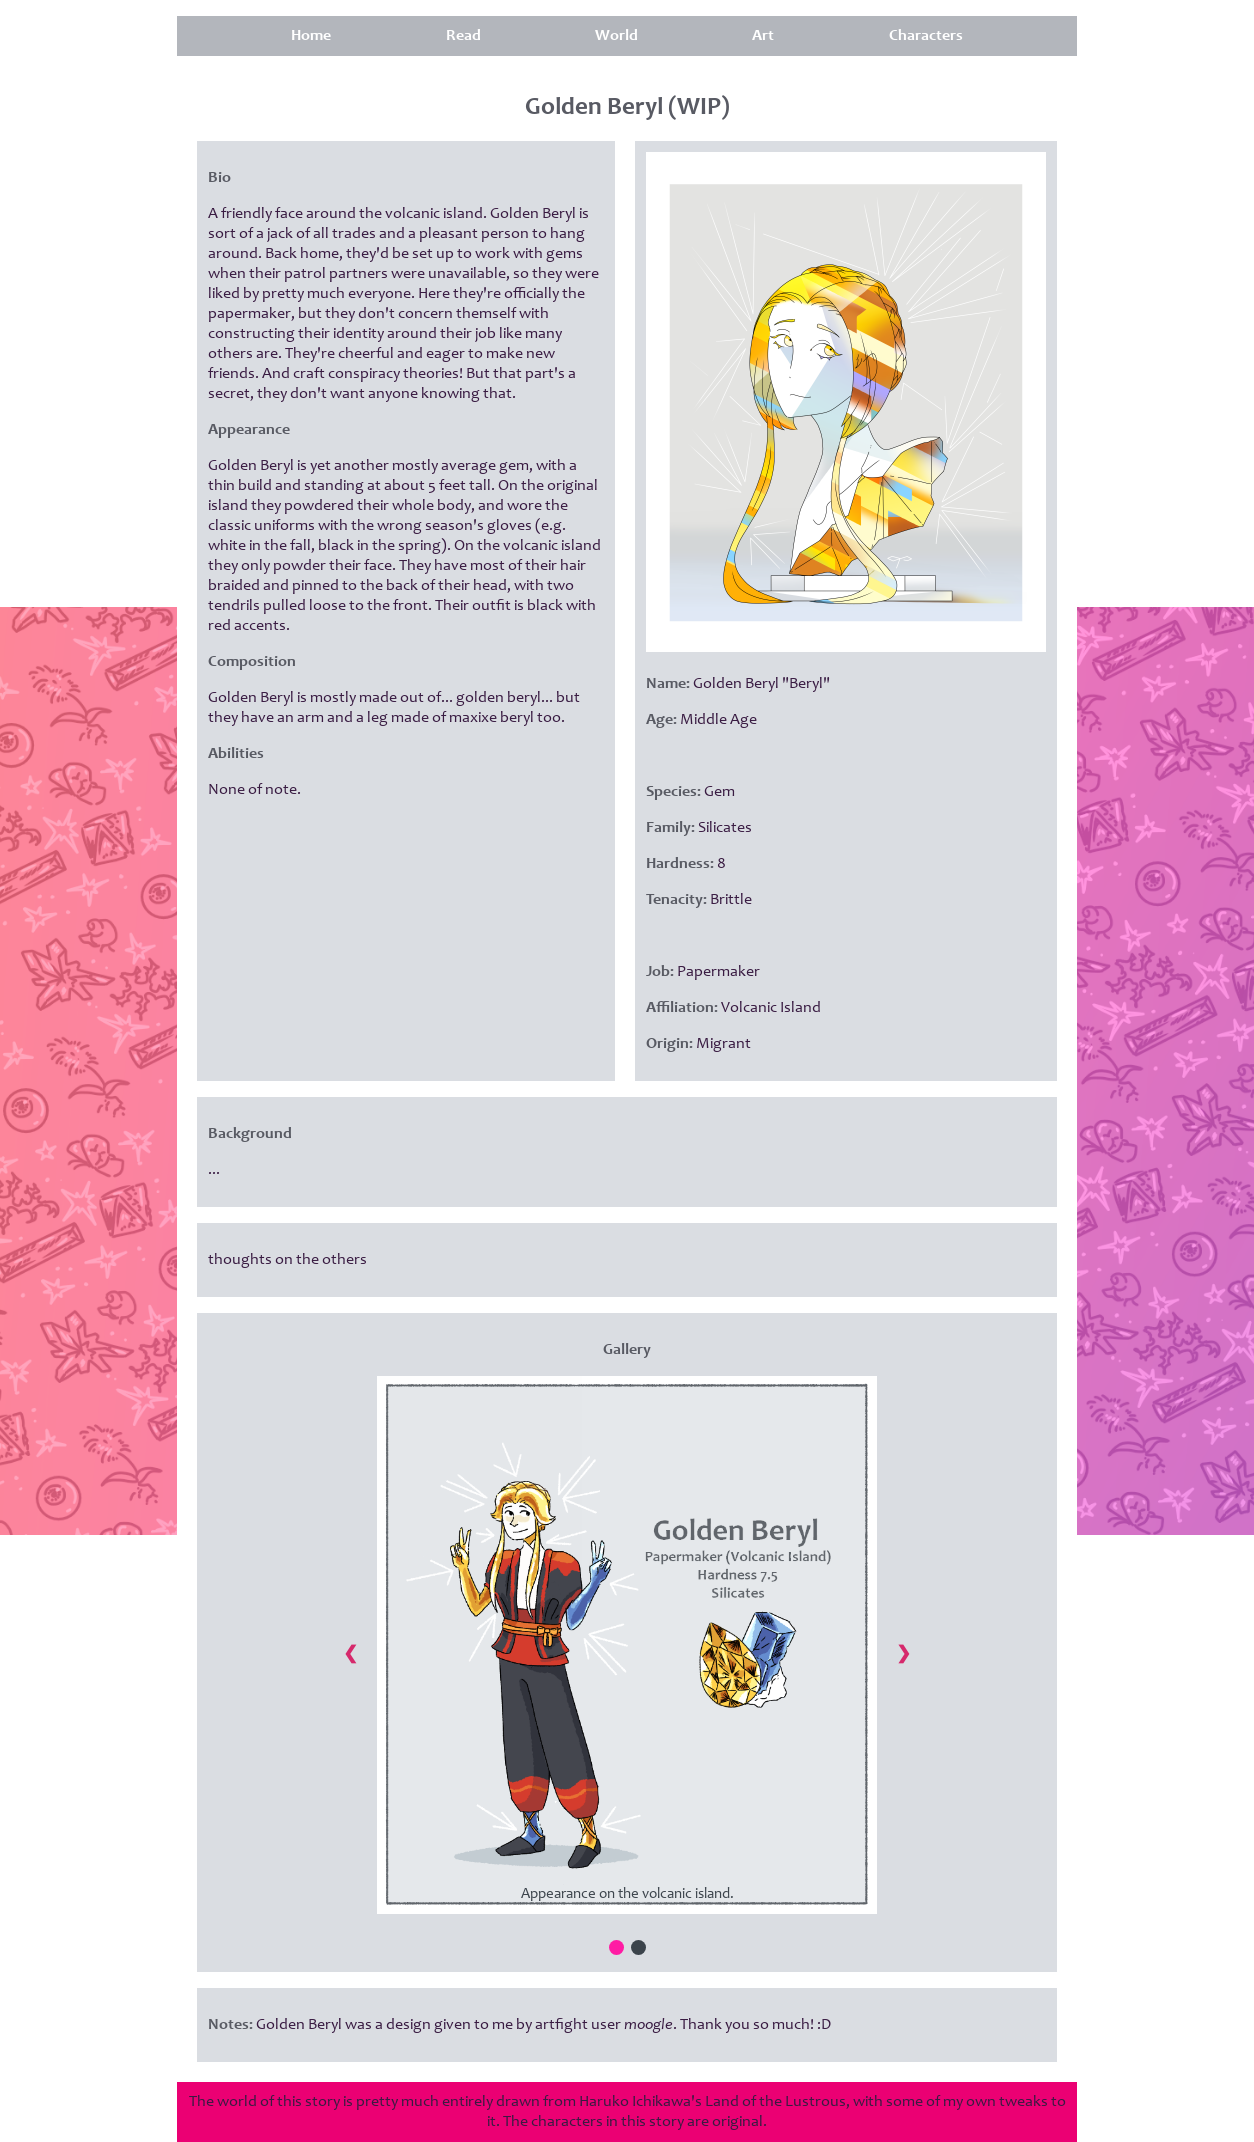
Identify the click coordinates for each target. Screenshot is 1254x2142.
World (616, 36)
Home (311, 36)
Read (463, 36)
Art (763, 36)
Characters (926, 36)
